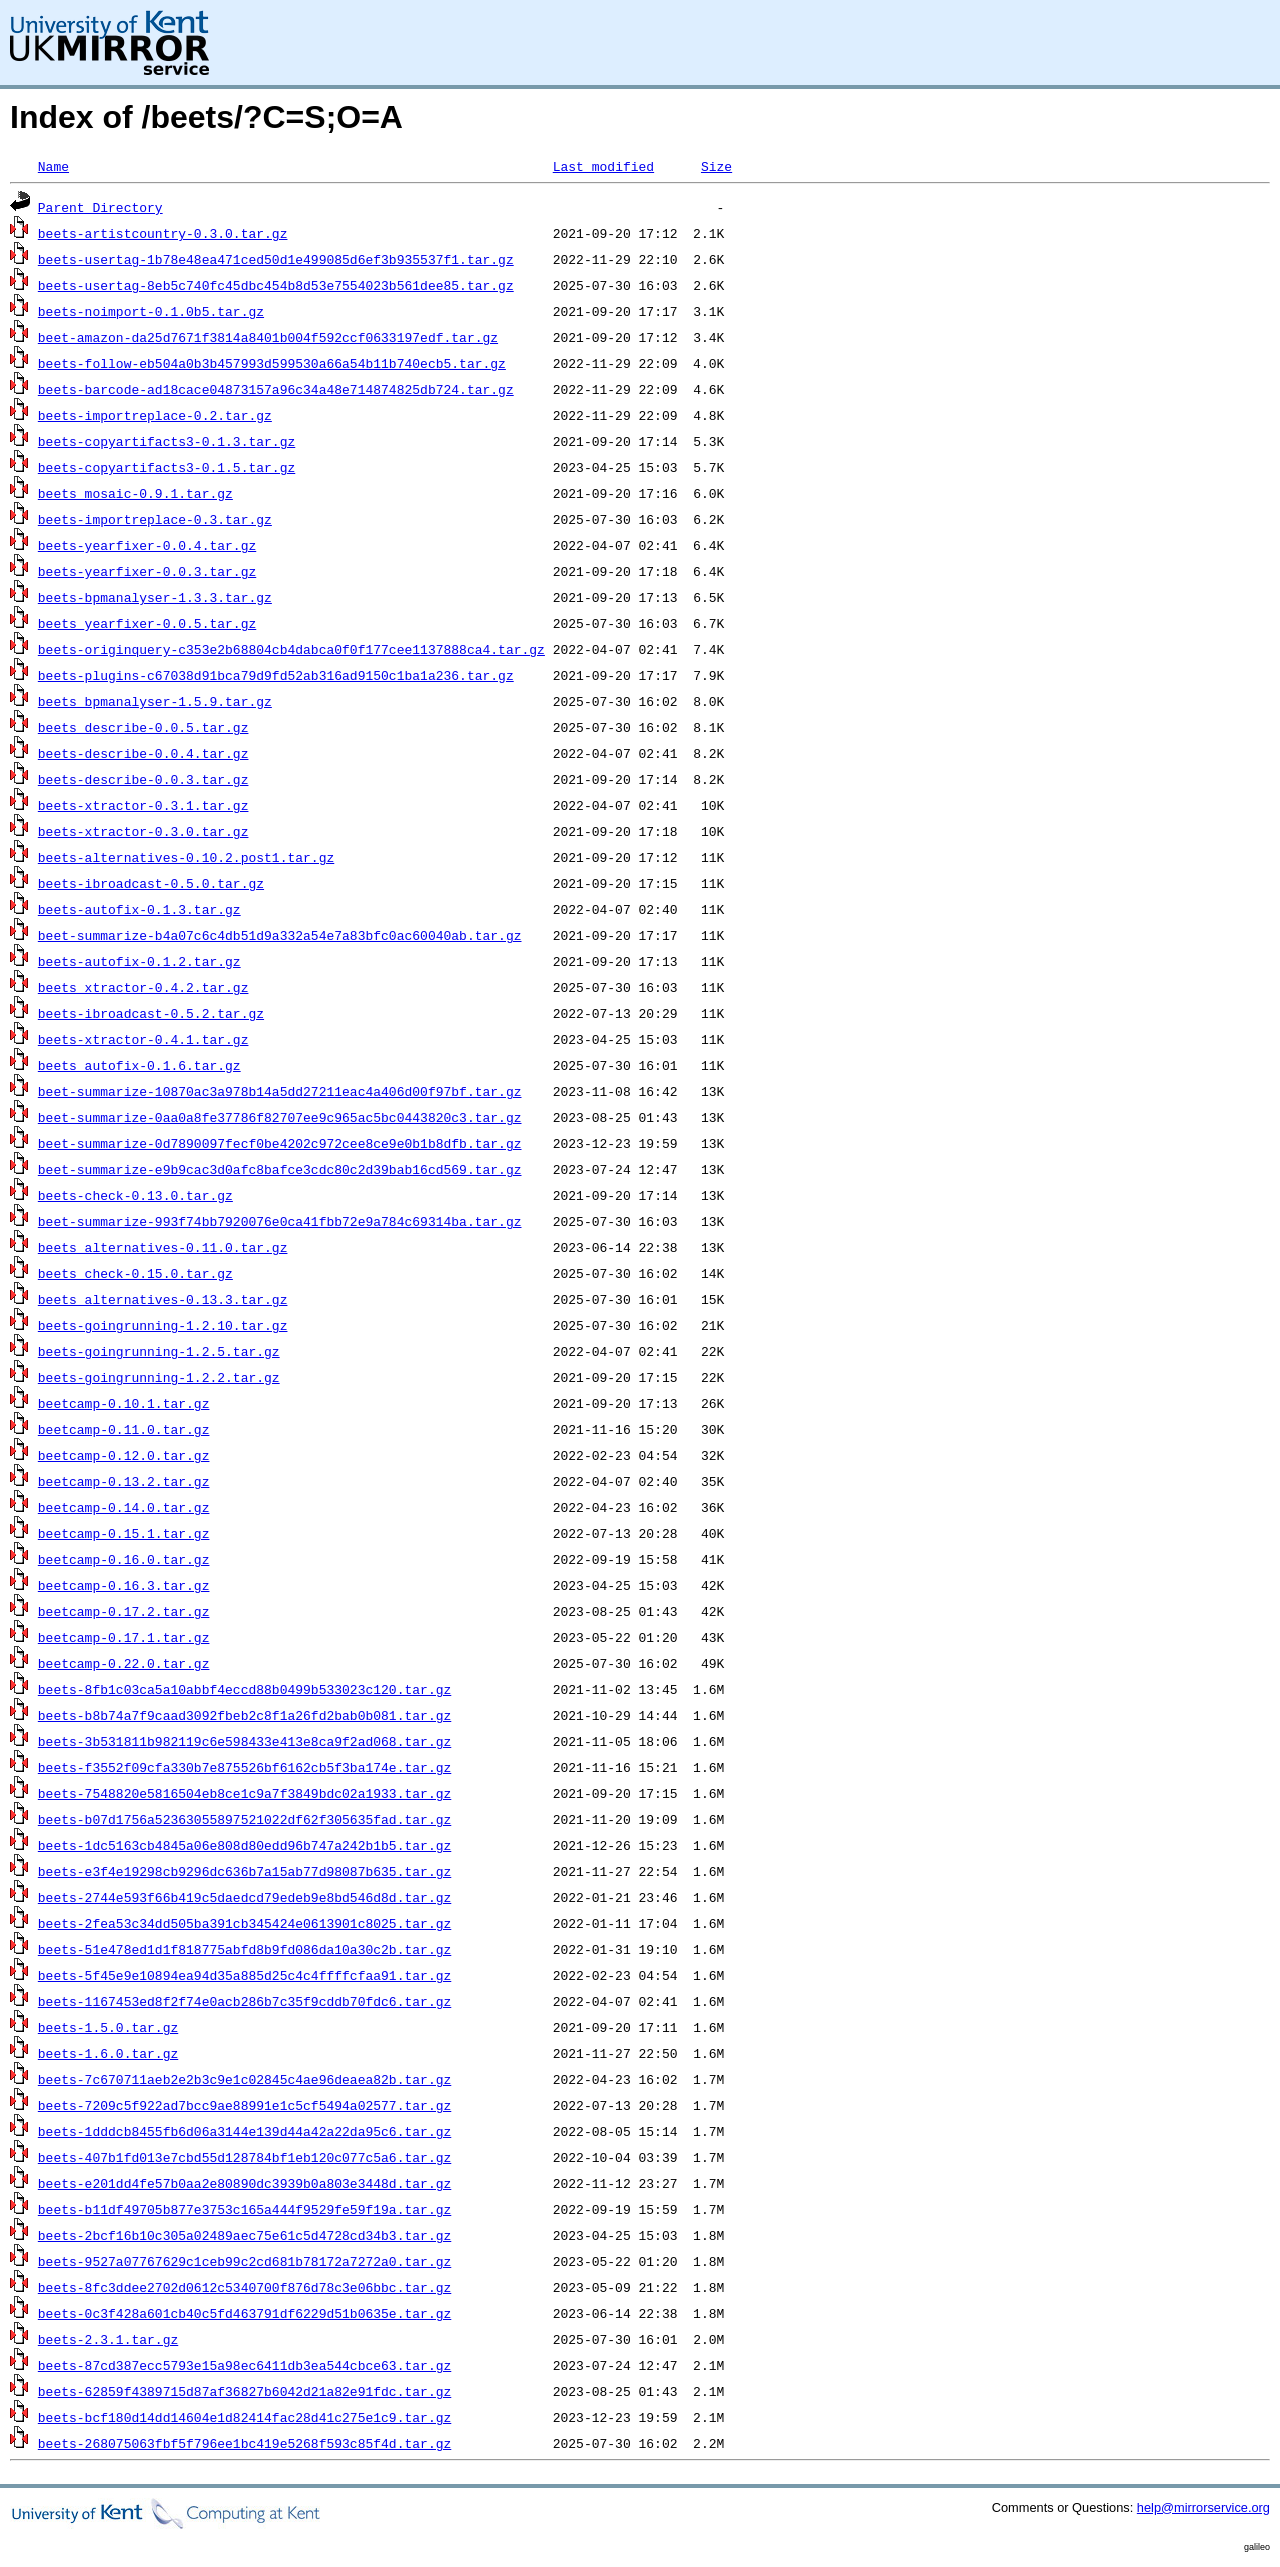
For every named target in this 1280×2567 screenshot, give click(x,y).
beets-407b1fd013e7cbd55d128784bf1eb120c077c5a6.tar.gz (244, 2157)
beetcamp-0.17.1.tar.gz (124, 1637)
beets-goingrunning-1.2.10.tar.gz (163, 1325)
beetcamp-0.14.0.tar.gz (124, 1507)
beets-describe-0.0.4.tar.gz (143, 753)
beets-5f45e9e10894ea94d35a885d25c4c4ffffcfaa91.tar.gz (244, 1975)
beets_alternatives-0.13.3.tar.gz (163, 1299)
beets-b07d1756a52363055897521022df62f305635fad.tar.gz (244, 1819)
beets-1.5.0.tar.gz (108, 2027)
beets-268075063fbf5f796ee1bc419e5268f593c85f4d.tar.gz (244, 2443)
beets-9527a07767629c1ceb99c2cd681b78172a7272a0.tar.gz (244, 2261)
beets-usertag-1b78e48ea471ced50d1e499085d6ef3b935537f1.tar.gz (276, 259)
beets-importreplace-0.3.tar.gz (155, 519)
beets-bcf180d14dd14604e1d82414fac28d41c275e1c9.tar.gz (244, 2417)
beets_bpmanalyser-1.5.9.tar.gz (155, 701)
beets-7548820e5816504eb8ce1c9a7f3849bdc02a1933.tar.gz (244, 1793)
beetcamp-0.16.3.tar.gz (124, 1585)
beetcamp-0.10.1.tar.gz (124, 1403)
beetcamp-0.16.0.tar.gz (124, 1559)
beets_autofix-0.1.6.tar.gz (139, 1065)
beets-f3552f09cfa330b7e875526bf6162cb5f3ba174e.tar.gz (244, 1767)
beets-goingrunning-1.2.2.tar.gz (159, 1377)
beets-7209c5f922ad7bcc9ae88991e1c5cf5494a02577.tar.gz (244, 2105)
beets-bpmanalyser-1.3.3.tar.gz (155, 597)
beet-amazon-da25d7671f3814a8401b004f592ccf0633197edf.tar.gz (268, 337)
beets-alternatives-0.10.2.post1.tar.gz (186, 857)
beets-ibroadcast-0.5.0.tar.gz (151, 883)
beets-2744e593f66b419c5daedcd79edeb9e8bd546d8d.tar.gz (244, 1897)
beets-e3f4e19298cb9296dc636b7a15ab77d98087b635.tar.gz (244, 1871)
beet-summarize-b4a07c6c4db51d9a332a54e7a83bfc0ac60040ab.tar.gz (280, 935)
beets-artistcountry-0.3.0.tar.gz (163, 233)
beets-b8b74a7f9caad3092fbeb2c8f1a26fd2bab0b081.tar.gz (244, 1715)
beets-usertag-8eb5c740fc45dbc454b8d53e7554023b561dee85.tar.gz (276, 285)
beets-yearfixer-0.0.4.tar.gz (147, 545)
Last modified (603, 166)
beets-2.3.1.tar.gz (108, 2339)
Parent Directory (100, 207)
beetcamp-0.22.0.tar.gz (124, 1663)
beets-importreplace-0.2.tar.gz (155, 415)
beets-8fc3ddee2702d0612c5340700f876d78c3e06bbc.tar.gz (244, 2287)
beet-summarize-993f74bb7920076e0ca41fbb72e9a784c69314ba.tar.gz (280, 1221)
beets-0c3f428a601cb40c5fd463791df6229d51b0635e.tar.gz (244, 2313)
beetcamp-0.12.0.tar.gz (124, 1455)
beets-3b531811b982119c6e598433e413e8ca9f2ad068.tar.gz (244, 1741)
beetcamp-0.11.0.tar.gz (124, 1429)
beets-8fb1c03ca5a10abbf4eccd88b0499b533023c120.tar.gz (244, 1689)
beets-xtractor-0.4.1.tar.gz (143, 1039)
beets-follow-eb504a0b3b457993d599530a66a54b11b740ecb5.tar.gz (272, 363)
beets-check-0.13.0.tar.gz (135, 1195)
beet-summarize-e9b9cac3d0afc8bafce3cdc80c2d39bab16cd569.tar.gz (280, 1169)
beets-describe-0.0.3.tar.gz (143, 779)
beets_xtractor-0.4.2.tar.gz (143, 987)
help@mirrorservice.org (1203, 2507)
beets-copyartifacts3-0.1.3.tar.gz (166, 441)
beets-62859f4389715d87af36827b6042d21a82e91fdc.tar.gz (244, 2391)
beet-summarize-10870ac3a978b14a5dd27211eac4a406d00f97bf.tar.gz (280, 1091)
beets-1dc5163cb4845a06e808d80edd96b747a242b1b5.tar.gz (244, 1845)
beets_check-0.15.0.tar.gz (135, 1273)
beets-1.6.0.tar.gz (108, 2053)
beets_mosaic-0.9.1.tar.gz (135, 493)
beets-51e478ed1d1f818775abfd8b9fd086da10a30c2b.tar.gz (244, 1949)
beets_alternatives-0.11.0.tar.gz (163, 1247)
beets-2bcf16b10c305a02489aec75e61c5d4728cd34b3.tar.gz (244, 2235)
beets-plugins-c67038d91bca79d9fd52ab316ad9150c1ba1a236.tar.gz (276, 675)
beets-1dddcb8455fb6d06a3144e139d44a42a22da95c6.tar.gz (244, 2131)
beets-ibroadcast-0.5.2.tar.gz (151, 1013)
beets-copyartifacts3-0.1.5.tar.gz (166, 467)
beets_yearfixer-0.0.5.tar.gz (147, 623)
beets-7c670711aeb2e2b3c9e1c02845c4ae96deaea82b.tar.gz (244, 2079)
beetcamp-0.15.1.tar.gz (124, 1533)
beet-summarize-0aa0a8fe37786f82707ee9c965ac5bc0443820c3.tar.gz (280, 1117)
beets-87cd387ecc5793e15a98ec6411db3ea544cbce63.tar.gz (244, 2365)
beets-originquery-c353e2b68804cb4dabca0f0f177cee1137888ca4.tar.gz (291, 649)
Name (53, 166)
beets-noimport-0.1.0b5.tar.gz (151, 311)
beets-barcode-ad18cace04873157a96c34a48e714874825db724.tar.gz (276, 389)
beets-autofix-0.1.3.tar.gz (139, 909)
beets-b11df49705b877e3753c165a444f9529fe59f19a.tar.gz (244, 2209)
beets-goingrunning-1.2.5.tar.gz (159, 1351)
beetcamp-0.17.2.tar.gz (124, 1611)
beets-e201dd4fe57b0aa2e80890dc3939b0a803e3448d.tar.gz (244, 2183)
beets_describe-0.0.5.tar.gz (143, 727)
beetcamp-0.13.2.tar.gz (124, 1481)
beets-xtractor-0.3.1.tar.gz (143, 805)
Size (716, 166)
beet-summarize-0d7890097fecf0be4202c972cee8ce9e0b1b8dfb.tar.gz (280, 1143)
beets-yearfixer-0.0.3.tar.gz (147, 571)
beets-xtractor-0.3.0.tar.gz (143, 831)
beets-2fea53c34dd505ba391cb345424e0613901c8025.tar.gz (244, 1923)
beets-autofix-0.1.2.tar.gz (139, 961)
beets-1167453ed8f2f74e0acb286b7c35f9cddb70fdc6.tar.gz (244, 2001)
